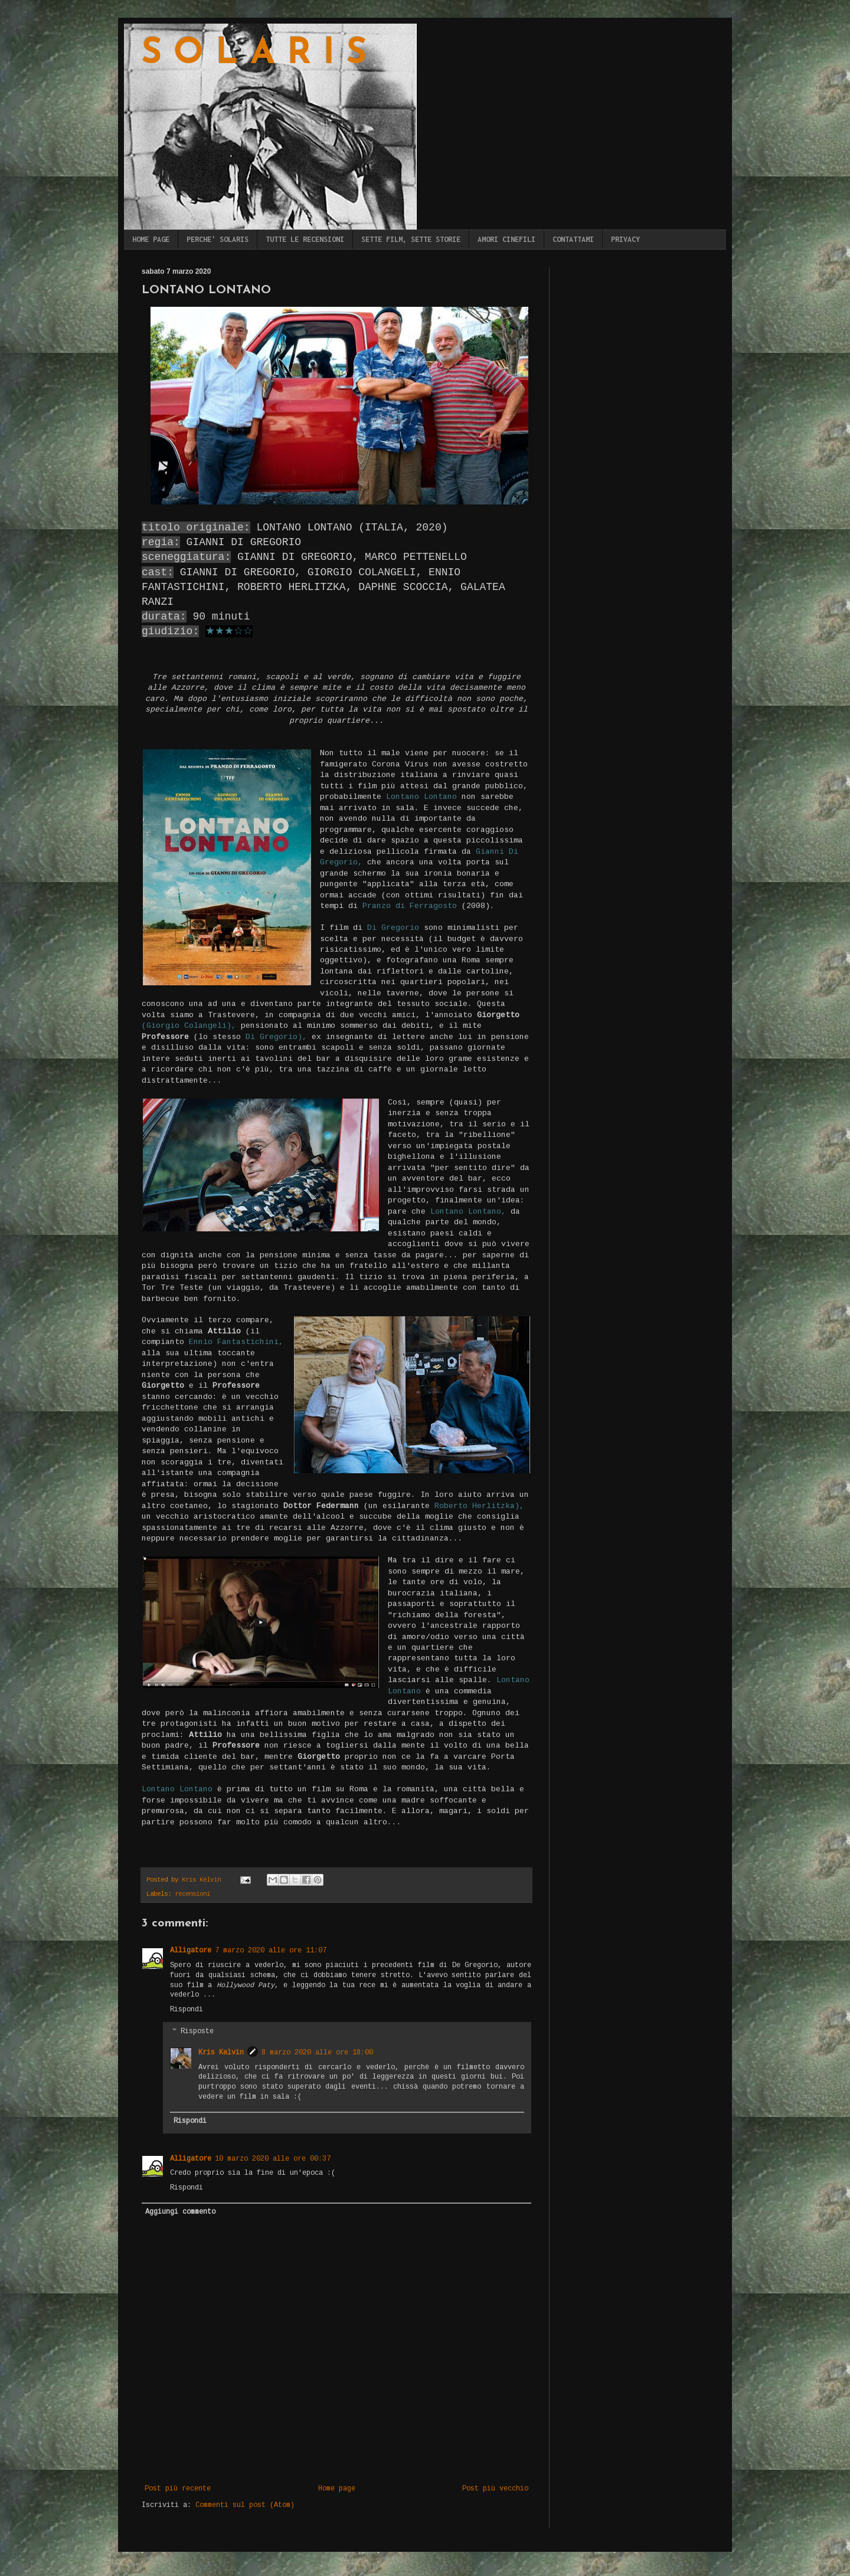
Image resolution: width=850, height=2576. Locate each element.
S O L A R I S (254, 54)
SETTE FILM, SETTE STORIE (410, 239)
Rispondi (186, 2009)
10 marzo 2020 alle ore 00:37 (273, 2159)
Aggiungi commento (180, 2212)
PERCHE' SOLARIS (218, 239)
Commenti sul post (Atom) (245, 2505)
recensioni (192, 1893)
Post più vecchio (495, 2489)
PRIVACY (625, 239)
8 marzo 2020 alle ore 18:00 (317, 2053)
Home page (336, 2489)
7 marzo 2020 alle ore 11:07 (270, 1950)
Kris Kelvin (221, 2053)
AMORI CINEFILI (506, 239)
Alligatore (190, 1950)
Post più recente (178, 2489)
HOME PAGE (150, 239)
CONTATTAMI (573, 239)
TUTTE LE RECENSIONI (305, 239)
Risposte (197, 2031)
